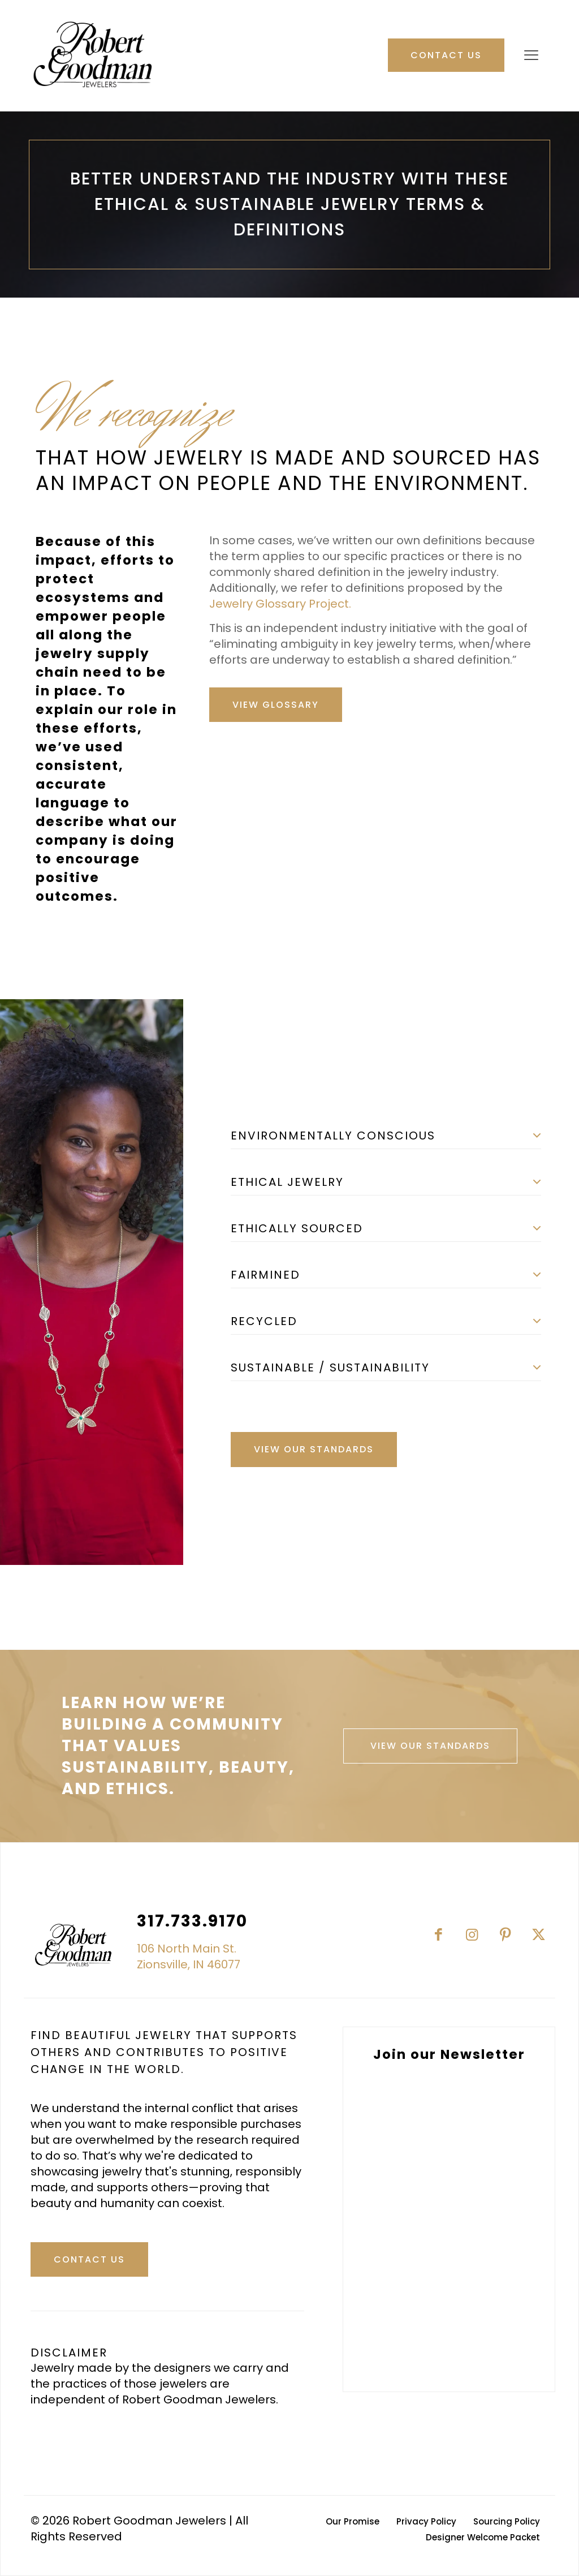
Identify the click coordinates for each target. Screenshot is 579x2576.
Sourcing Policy (506, 2521)
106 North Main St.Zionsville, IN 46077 (188, 1956)
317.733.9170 (192, 1921)
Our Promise (352, 2521)
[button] (386, 1131)
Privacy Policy (426, 2521)
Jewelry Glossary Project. (280, 604)
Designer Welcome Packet (483, 2537)
